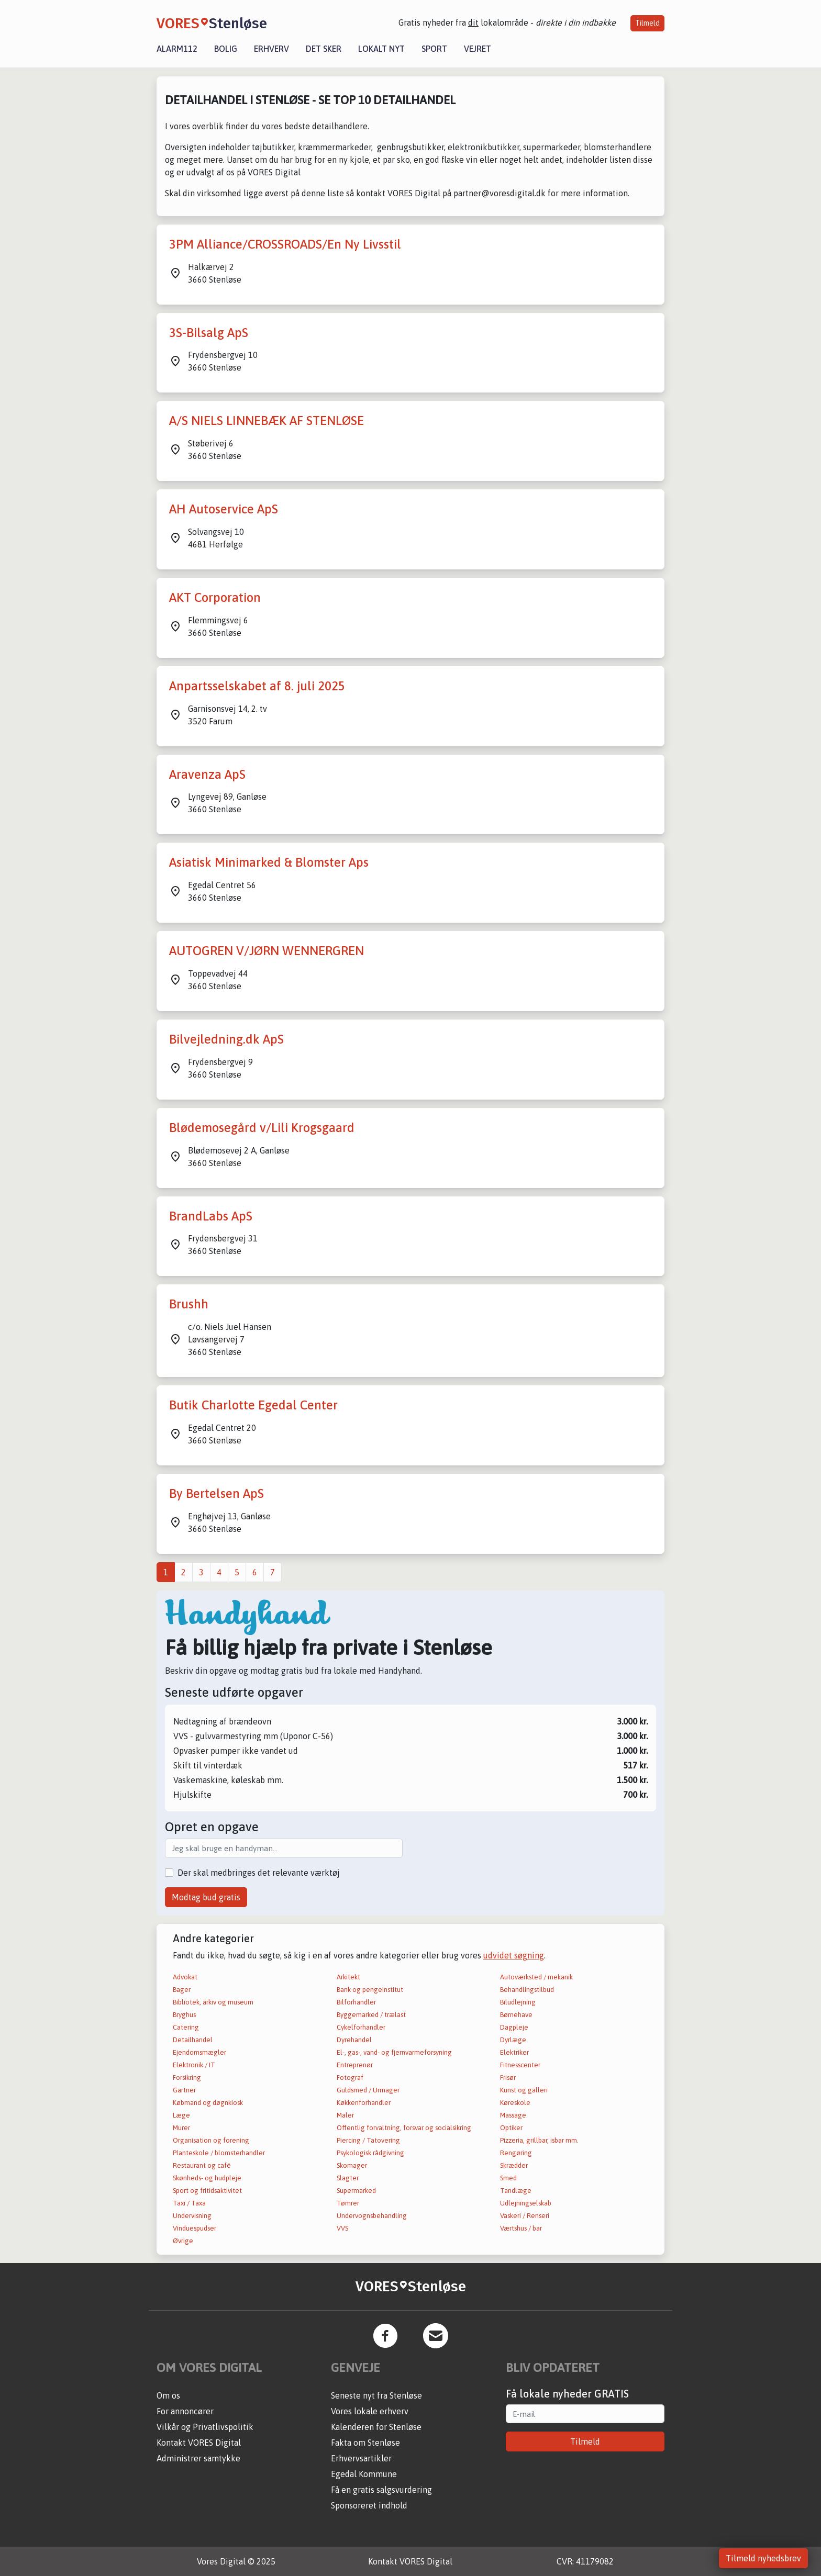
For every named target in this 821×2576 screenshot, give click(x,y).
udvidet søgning (513, 1955)
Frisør (508, 2077)
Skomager (352, 2165)
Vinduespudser (194, 2228)
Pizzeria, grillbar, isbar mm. (539, 2140)
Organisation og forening (211, 2140)
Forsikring (187, 2077)
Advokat (185, 1977)
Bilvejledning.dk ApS (226, 1039)
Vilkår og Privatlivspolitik (205, 2427)
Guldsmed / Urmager (368, 2090)
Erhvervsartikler (361, 2458)
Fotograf (350, 2077)
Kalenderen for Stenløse (376, 2427)
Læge (181, 2115)
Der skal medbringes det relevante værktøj (258, 1872)
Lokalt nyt (381, 48)
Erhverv (271, 48)
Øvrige (183, 2241)
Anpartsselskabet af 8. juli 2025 (257, 686)
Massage (513, 2115)
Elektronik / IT (194, 2065)
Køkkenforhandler (364, 2103)
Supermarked (356, 2190)
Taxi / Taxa (189, 2203)
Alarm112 (177, 48)
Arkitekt (348, 1977)
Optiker (511, 2128)
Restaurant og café (202, 2165)
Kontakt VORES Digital (199, 2442)
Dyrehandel (354, 2040)
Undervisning (192, 2216)
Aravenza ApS (207, 774)
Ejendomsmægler (199, 2052)
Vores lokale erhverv (369, 2411)
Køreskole (515, 2103)
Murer (181, 2128)
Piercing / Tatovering (368, 2140)
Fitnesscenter (520, 2065)
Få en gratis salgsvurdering (381, 2489)
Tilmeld (647, 23)
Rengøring (516, 2153)
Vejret (477, 48)
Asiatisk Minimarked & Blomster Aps (269, 862)
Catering (186, 2027)
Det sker (323, 48)
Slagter (348, 2178)
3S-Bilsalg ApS (208, 333)
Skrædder (514, 2165)
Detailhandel (193, 2040)
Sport (434, 48)
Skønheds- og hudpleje (207, 2178)
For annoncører (185, 2411)
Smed (508, 2178)
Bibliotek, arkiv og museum (213, 2002)
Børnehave (516, 2015)
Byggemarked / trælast (371, 2015)
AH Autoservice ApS (223, 509)
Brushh (188, 1304)
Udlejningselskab (525, 2203)
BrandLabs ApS (210, 1216)
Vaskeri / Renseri (524, 2216)
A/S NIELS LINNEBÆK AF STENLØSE (266, 420)
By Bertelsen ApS (216, 1493)
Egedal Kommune (364, 2474)
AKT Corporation (215, 597)
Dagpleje (514, 2027)
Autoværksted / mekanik (536, 1977)
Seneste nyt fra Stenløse (376, 2395)
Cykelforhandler (361, 2027)
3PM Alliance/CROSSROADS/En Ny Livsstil (285, 244)
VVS (342, 2228)
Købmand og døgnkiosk (208, 2103)
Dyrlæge (513, 2040)
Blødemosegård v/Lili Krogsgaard (261, 1128)
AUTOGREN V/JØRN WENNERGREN (266, 951)
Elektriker (514, 2052)
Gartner (184, 2090)
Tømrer (348, 2203)
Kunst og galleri (524, 2090)
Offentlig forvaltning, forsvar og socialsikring (404, 2128)
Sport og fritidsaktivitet (207, 2190)
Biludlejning (518, 2002)
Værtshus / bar (521, 2228)
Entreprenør (355, 2065)
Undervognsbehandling (372, 2216)
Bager (182, 1989)
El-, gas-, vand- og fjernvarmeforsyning (394, 2052)
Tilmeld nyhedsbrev (763, 2558)
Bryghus (184, 2015)
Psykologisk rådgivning (370, 2153)
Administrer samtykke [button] (198, 2458)
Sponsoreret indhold (369, 2505)
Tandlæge (515, 2190)
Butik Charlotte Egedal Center (253, 1405)
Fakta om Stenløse (365, 2442)
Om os (168, 2395)
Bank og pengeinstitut (370, 1989)
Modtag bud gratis (206, 1897)
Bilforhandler (356, 2002)
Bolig (225, 48)
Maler (345, 2115)
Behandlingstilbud (527, 1989)
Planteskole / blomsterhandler (219, 2153)
